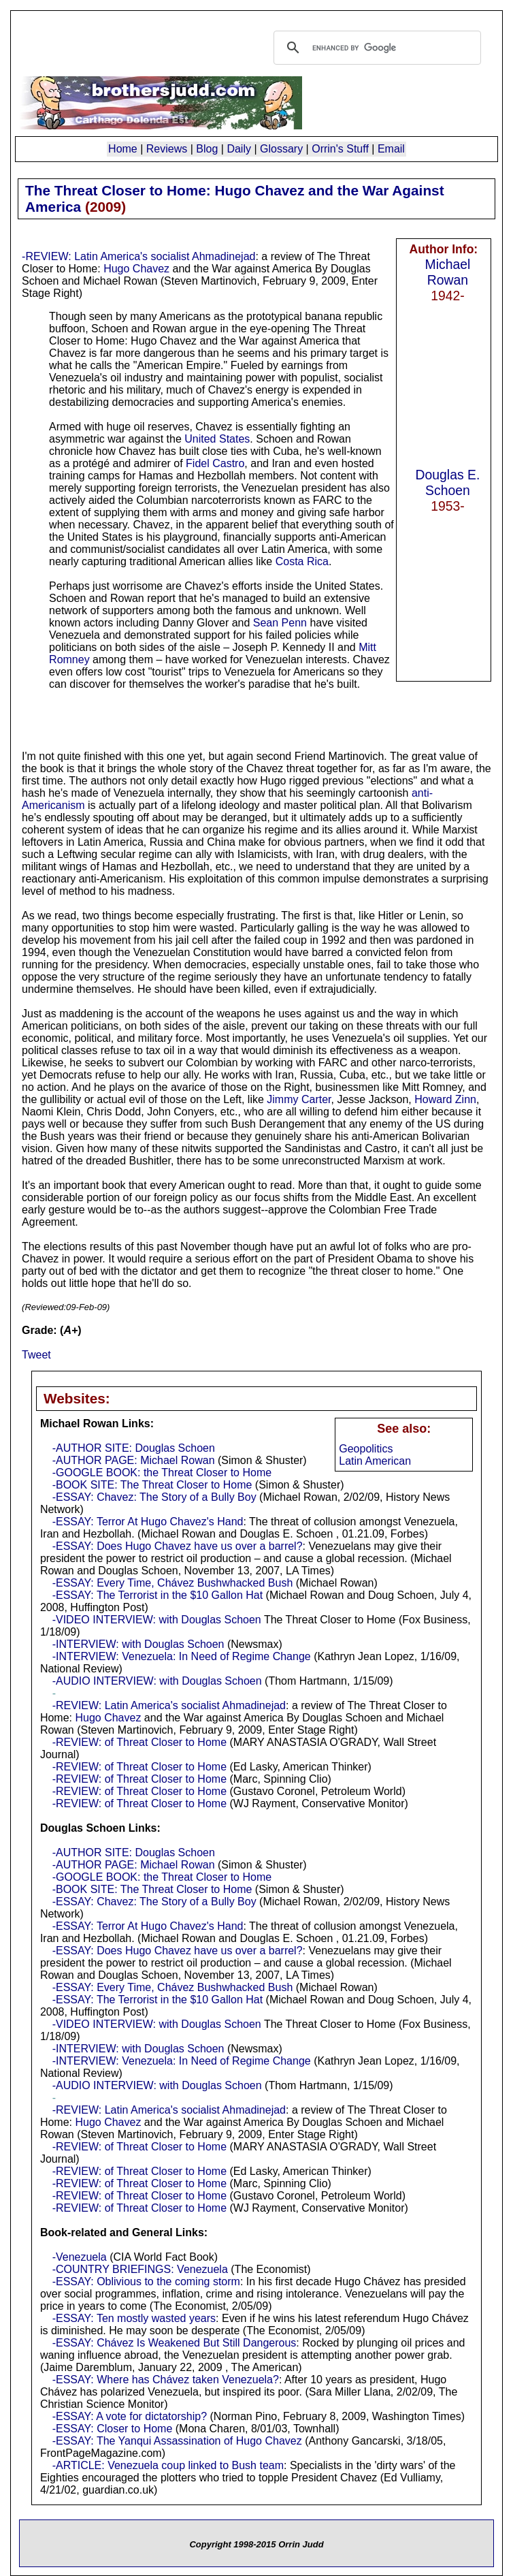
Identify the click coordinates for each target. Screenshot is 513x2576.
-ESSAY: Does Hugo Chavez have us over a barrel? (177, 1546)
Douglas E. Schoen (448, 482)
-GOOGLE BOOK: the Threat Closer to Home (161, 1472)
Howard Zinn (445, 1099)
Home (122, 149)
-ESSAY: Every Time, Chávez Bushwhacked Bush (172, 1583)
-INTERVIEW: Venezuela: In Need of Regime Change (181, 1656)
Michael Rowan (448, 272)
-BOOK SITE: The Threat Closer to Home (152, 1485)
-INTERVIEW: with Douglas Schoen (138, 1644)
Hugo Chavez (136, 268)
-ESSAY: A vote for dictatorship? (129, 2416)
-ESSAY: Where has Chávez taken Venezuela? (165, 2379)
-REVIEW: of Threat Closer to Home (139, 1742)
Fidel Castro (215, 463)
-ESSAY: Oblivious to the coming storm (146, 2281)
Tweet (36, 1355)
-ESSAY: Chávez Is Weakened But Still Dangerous (174, 2343)
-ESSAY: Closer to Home (112, 2428)
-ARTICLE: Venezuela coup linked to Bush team (168, 2465)
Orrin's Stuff (340, 149)
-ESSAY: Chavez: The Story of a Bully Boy (154, 1497)
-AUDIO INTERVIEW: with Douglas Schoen (157, 1681)
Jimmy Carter (299, 1099)
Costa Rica (302, 561)
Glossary (281, 149)
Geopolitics (366, 1448)
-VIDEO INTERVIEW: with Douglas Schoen (156, 1619)
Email (391, 149)
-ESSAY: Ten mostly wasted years (134, 2318)
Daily (239, 149)
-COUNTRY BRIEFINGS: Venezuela (140, 2269)
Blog (207, 149)
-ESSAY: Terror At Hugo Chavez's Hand (148, 1521)
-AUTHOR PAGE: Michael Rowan (133, 1460)
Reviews (166, 149)
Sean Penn (280, 623)
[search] (375, 47)
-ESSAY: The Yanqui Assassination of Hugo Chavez (177, 2441)
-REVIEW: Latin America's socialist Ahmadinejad (138, 256)
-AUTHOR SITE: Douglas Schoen (133, 1448)
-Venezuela (79, 2257)
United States (217, 439)
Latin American (375, 1461)
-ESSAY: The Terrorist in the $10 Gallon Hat (157, 1595)
